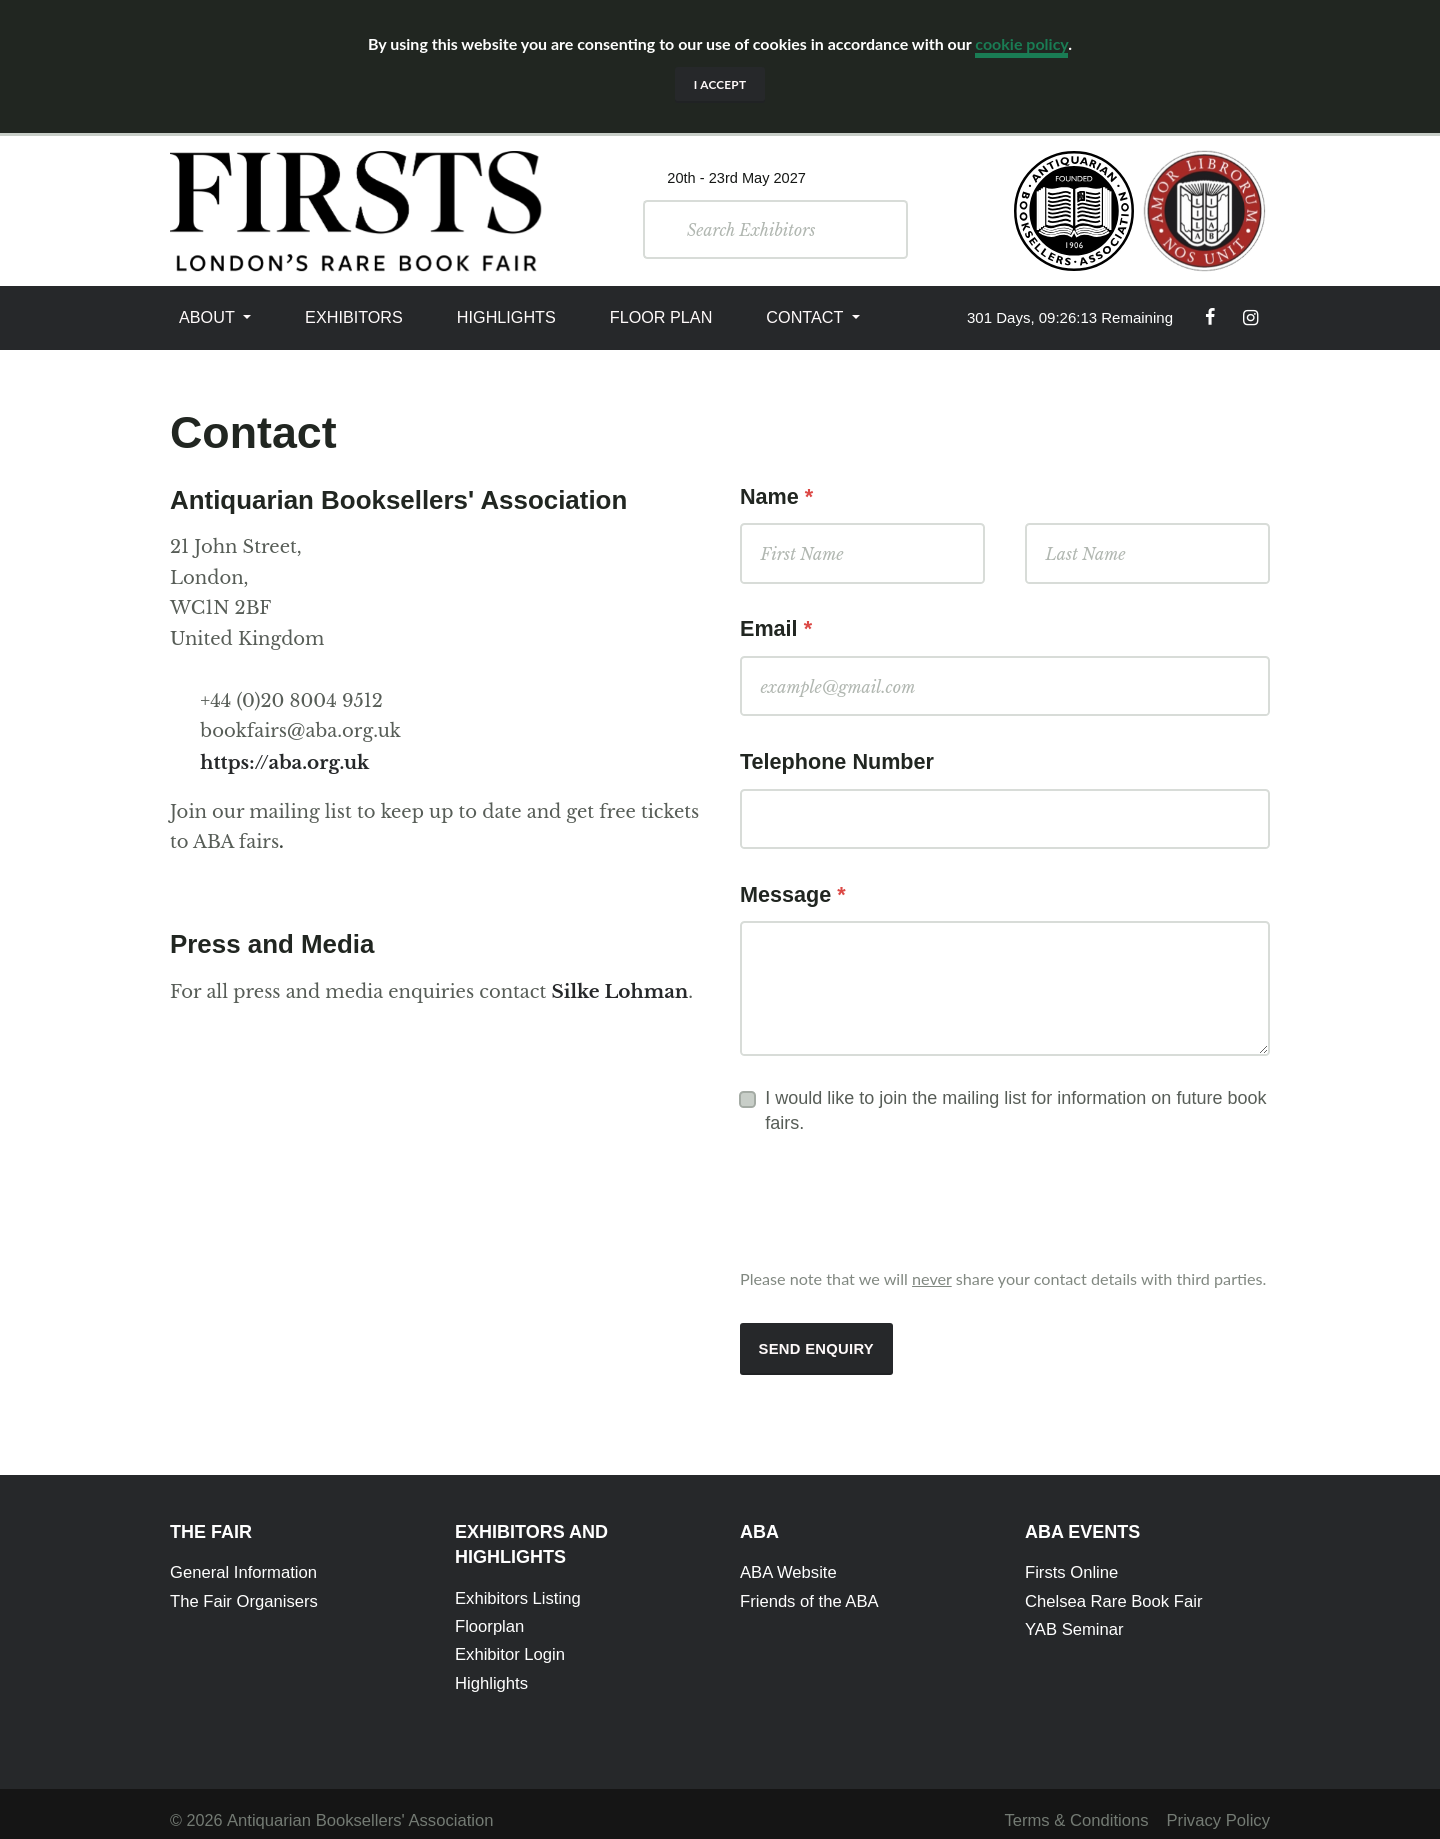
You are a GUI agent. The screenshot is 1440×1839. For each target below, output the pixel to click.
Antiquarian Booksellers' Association (356, 1807)
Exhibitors (354, 316)
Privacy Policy (1219, 1807)
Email (776, 626)
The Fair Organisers (242, 1590)
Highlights (506, 316)
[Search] (797, 228)
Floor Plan (661, 316)
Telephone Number (837, 757)
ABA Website (787, 1562)
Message (793, 888)
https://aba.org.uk (282, 761)
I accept (719, 84)
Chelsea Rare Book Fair (1111, 1590)
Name (776, 495)
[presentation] (892, 1198)
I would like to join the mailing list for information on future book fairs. (1015, 1102)
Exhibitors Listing (516, 1588)
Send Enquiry (814, 1340)
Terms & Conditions (1081, 1807)
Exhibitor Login (508, 1643)
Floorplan (489, 1615)
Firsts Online (1070, 1562)
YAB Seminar (1073, 1617)
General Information (241, 1562)
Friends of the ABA (807, 1590)
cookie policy (1021, 43)
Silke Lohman (617, 989)
